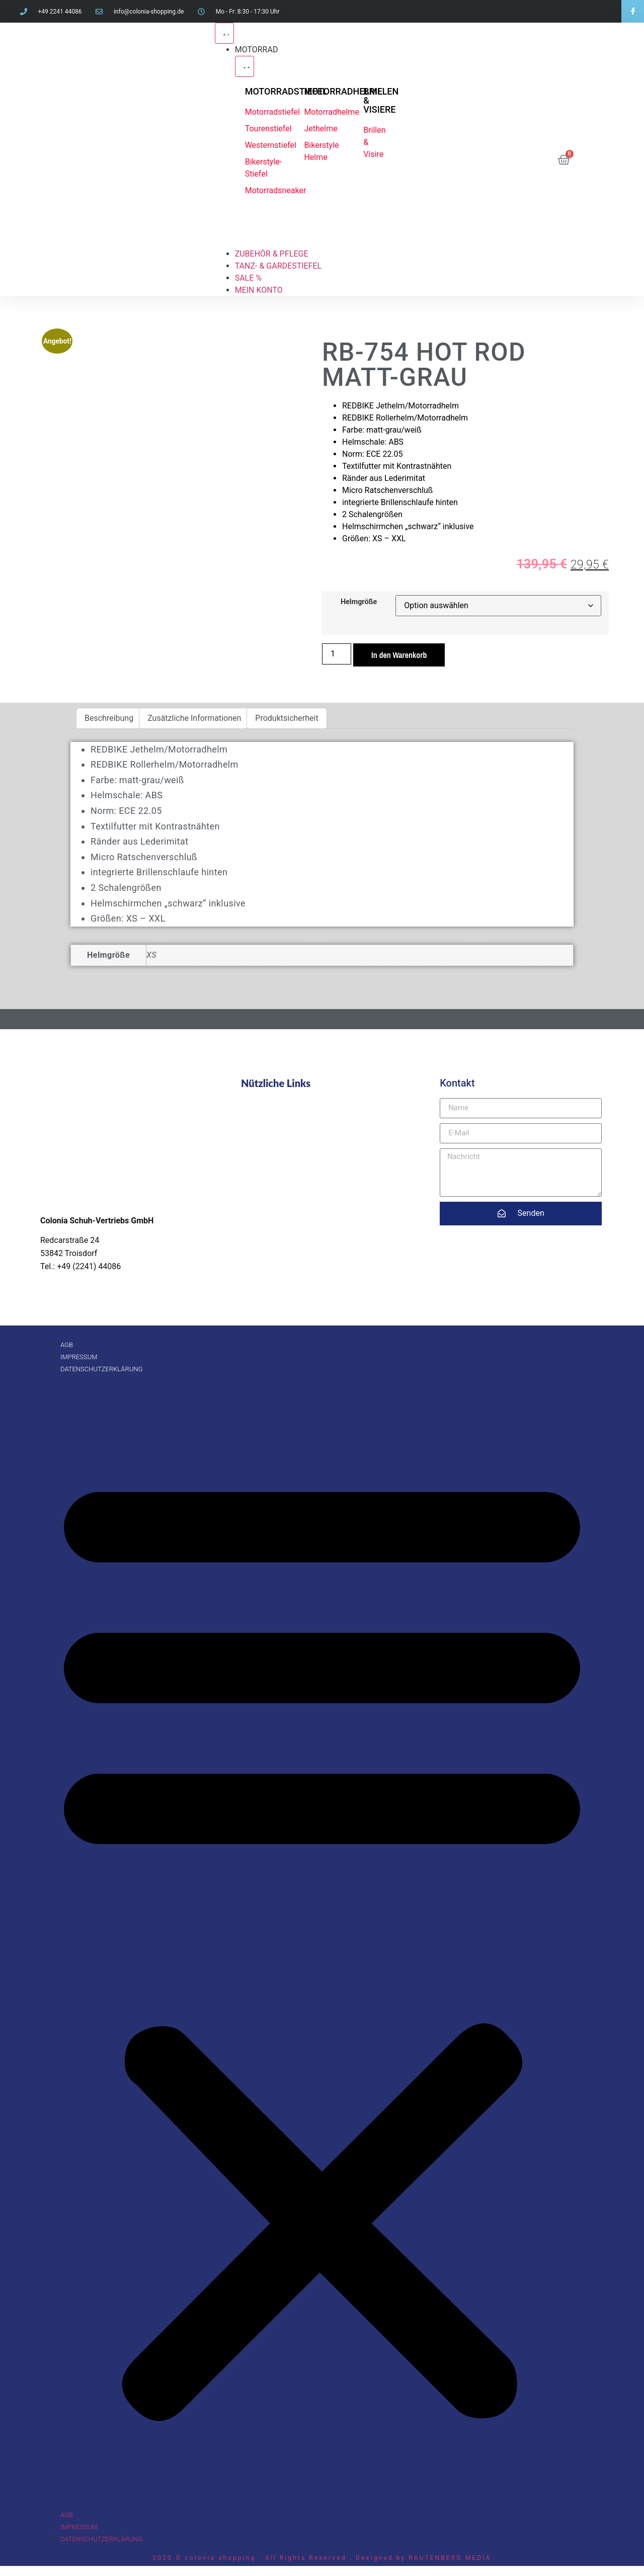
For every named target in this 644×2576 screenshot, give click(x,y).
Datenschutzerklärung (101, 1369)
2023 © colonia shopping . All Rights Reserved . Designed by (280, 2557)
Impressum (79, 1357)
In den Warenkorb (399, 654)
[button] (322, 1942)
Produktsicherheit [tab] (286, 718)
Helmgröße (359, 602)
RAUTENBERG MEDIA (450, 2557)
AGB (66, 1345)
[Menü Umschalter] (224, 33)
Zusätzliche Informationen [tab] (194, 718)
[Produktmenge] (336, 653)
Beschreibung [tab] (109, 718)
